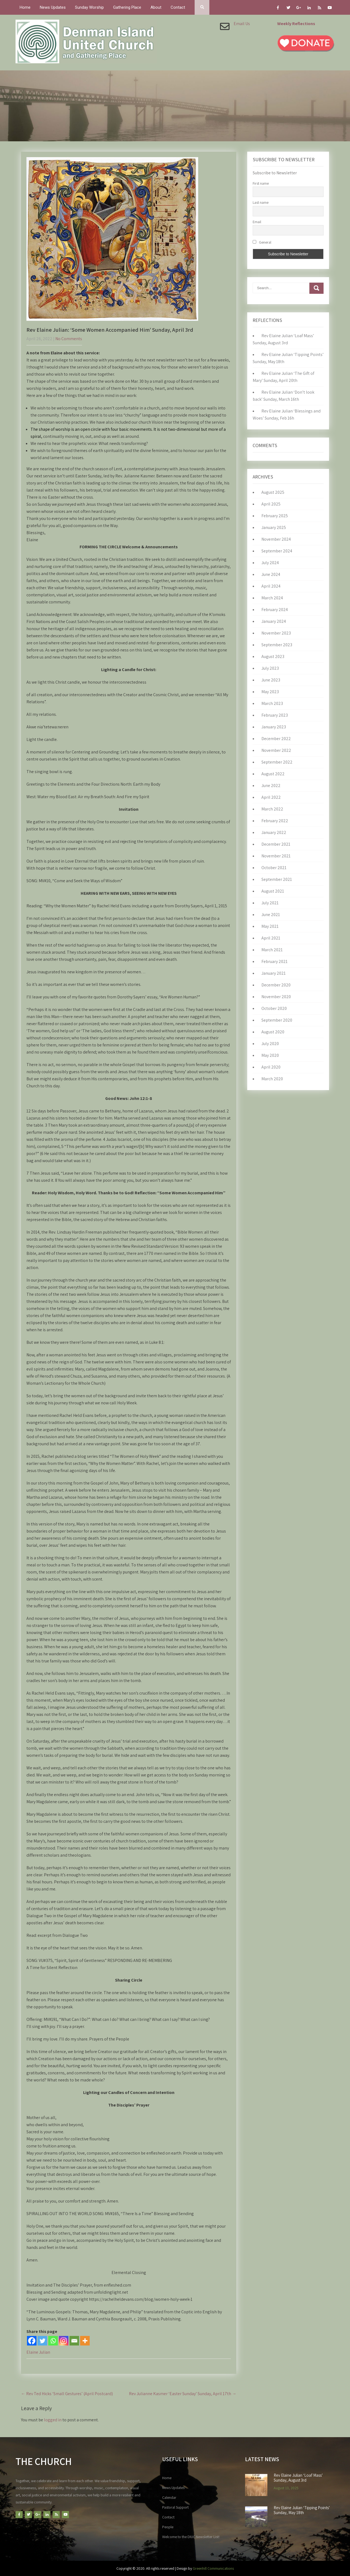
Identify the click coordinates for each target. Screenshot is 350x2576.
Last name (260, 202)
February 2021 (274, 961)
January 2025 (273, 527)
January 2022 (273, 832)
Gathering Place (127, 7)
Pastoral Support (175, 2507)
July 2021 (270, 903)
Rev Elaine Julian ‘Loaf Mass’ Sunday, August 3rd (298, 2478)
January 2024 (273, 621)
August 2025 (272, 492)
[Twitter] (42, 2340)
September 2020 (276, 1020)
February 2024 (274, 609)
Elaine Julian (38, 2352)
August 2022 (273, 774)
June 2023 (270, 680)
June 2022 (270, 785)
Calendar (169, 2497)
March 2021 (272, 950)
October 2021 (273, 867)
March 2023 (272, 703)
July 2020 (270, 1043)
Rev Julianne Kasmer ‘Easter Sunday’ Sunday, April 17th (182, 2394)
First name (261, 183)
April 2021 (270, 938)
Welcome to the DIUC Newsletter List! (190, 2536)
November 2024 (276, 539)
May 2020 (270, 1055)
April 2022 (271, 797)
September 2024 (276, 551)
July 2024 (270, 563)
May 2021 (270, 926)
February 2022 (274, 821)
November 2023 (276, 633)
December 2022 (276, 738)
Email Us (242, 23)
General (262, 242)
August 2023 (272, 656)
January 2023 (273, 727)
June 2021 (270, 914)
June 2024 (270, 574)
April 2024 (270, 586)
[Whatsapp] (53, 2340)
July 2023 (270, 668)
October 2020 (274, 1008)
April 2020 (270, 1067)
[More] (85, 2340)
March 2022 (272, 809)
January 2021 (273, 973)
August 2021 (272, 891)
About (155, 7)
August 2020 (272, 1032)
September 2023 (276, 645)
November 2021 (276, 856)
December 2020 (276, 985)
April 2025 (270, 504)
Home (25, 7)
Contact (178, 7)
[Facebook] (32, 2340)
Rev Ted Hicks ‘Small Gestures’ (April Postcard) (67, 2394)
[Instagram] (63, 2340)
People (167, 2526)
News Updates (53, 7)
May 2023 (270, 692)
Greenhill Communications (213, 2568)
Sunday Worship (89, 7)
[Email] (74, 2340)
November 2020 (276, 997)
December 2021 (275, 844)
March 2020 (272, 1079)
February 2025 (274, 516)
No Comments (68, 339)
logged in (53, 2420)
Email (257, 221)
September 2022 (276, 762)
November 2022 (276, 750)
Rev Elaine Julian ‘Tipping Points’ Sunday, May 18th (302, 2510)
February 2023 (274, 715)
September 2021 (276, 879)
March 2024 (272, 598)
